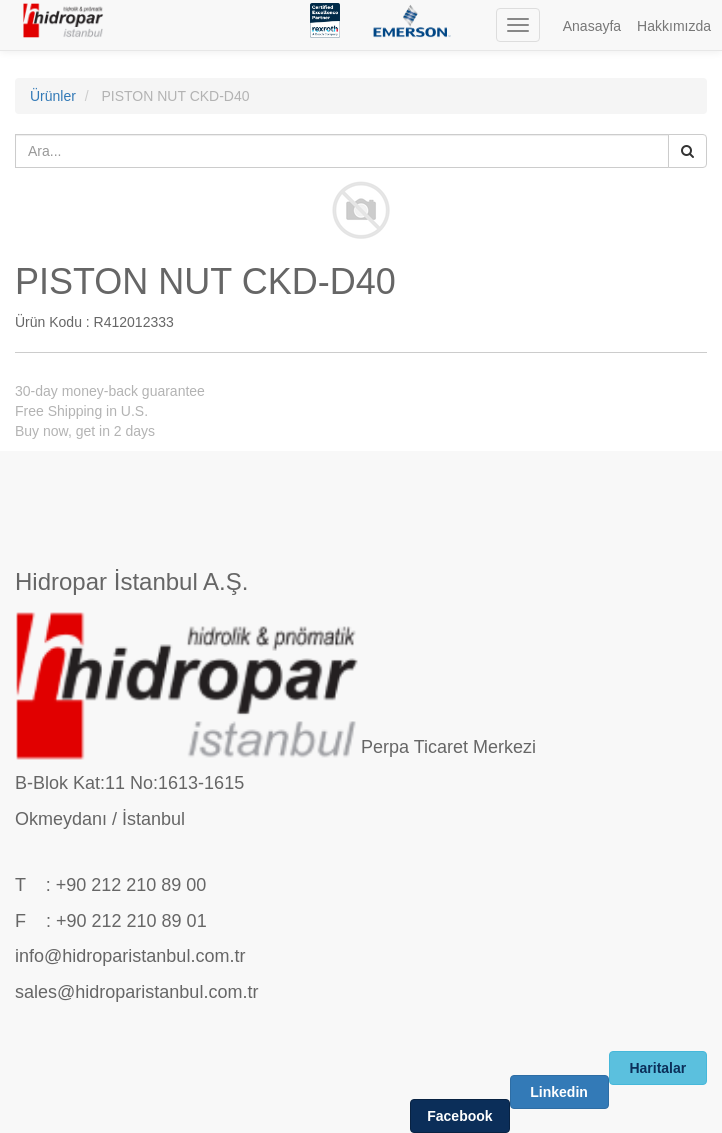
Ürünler (53, 96)
